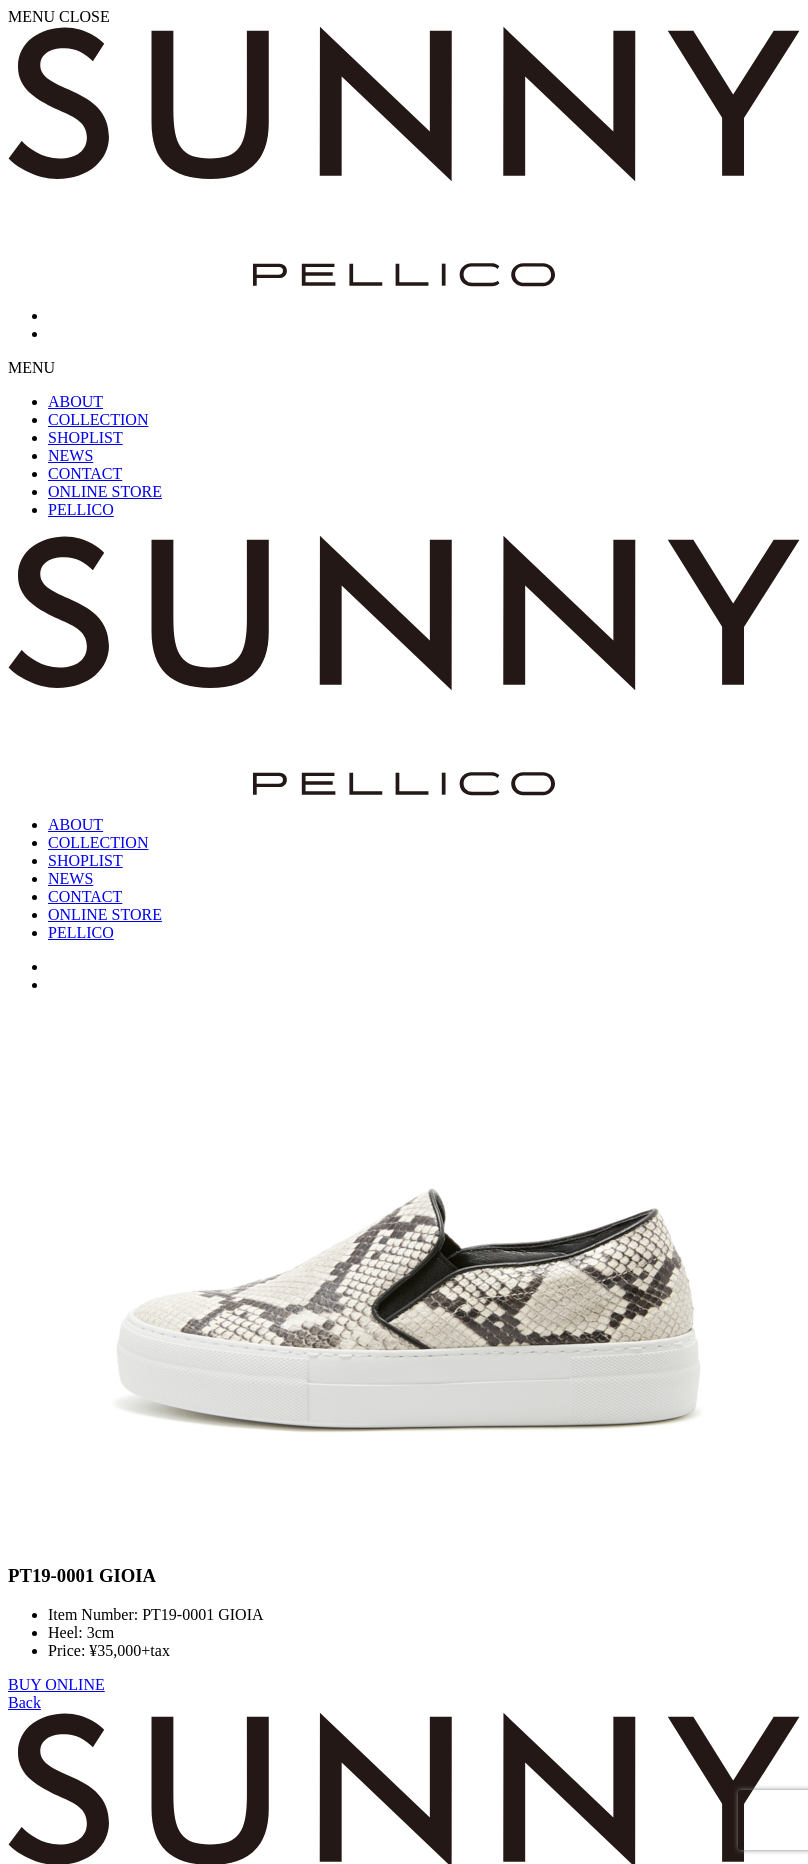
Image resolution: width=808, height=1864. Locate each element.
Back (24, 1702)
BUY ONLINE (56, 1684)
